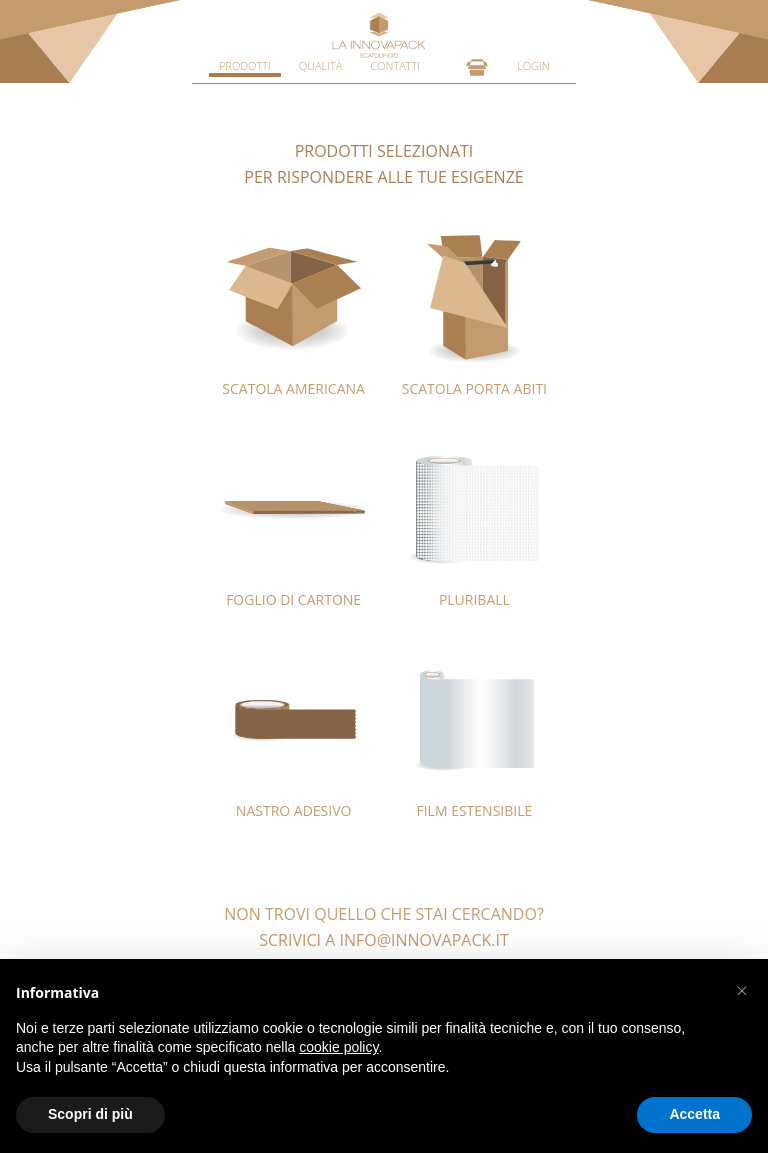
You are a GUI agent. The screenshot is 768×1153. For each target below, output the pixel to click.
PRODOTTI (245, 65)
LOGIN (533, 65)
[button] (742, 991)
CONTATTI (395, 65)
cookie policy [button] (338, 1047)
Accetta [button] (694, 1114)
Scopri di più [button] (90, 1114)
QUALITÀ (321, 65)
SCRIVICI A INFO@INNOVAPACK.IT (384, 940)
